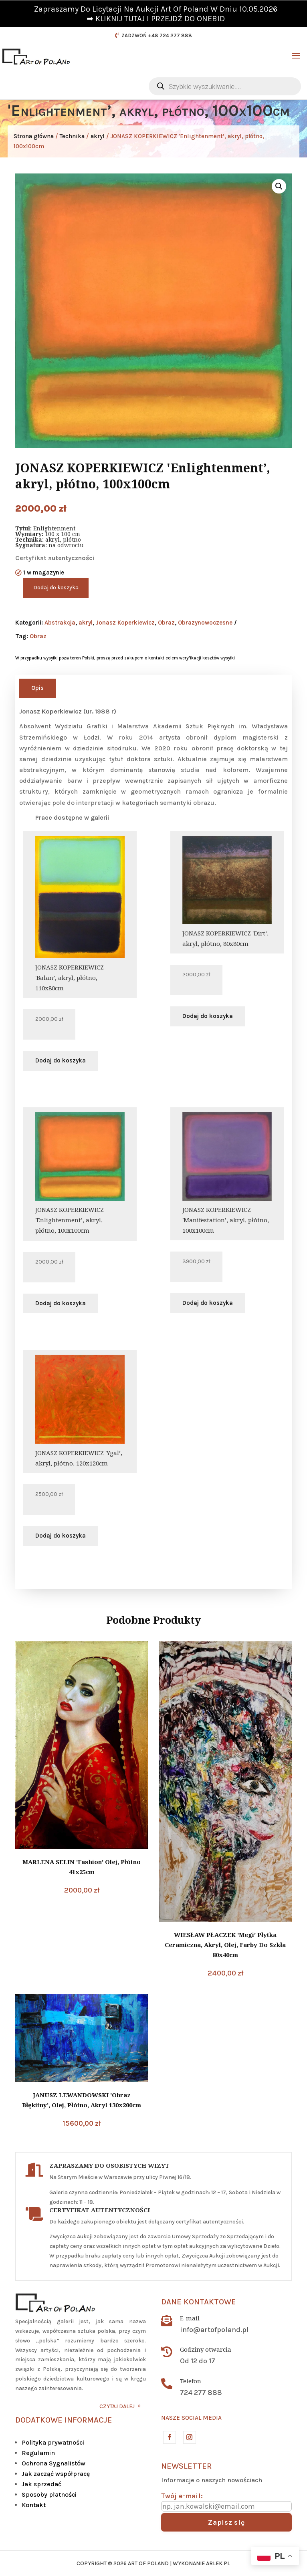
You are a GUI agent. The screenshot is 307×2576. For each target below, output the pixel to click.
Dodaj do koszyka (56, 587)
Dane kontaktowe (198, 2301)
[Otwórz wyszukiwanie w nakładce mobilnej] (225, 86)
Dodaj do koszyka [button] (60, 1060)
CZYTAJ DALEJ (117, 2406)
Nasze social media (191, 2417)
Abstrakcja (59, 622)
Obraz (166, 622)
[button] (279, 186)
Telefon (190, 2381)
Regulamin (38, 2453)
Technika (72, 136)
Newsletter (186, 2466)
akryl (98, 136)
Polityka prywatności (53, 2442)
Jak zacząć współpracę (56, 2473)
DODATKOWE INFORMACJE (63, 2420)
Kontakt (34, 2505)
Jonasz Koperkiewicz (125, 622)
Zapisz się (226, 2522)
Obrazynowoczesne (205, 622)
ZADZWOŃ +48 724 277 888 (156, 35)
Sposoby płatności (49, 2494)
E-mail (190, 2318)
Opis (37, 687)
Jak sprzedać (41, 2484)
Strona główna (34, 136)
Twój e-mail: (182, 2496)
